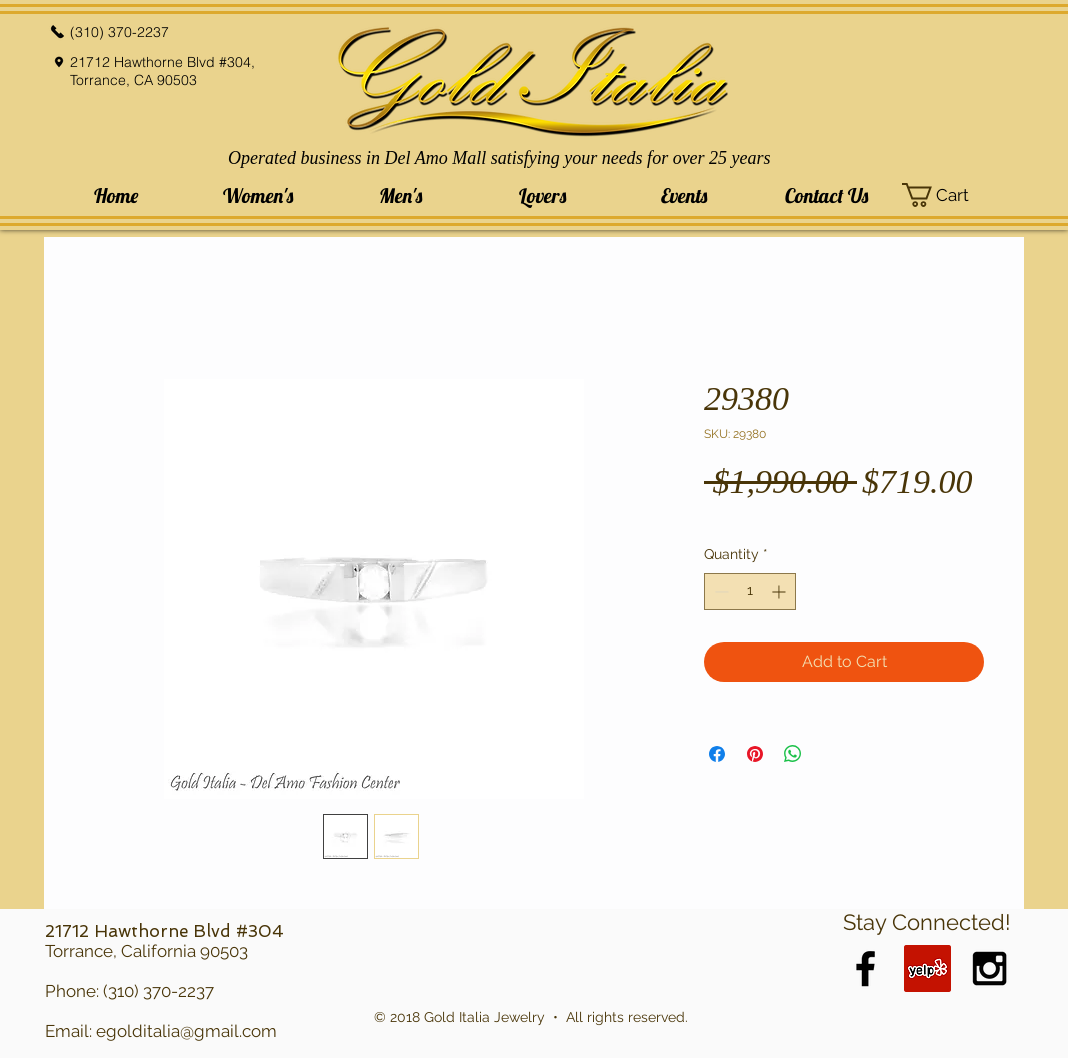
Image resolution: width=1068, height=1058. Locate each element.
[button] (258, 195)
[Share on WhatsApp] (793, 754)
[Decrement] (719, 591)
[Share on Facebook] (717, 754)
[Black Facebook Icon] (865, 968)
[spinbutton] (750, 591)
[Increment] (780, 591)
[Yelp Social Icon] (927, 968)
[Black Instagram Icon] (989, 968)
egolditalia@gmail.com (186, 1031)
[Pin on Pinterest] (755, 754)
